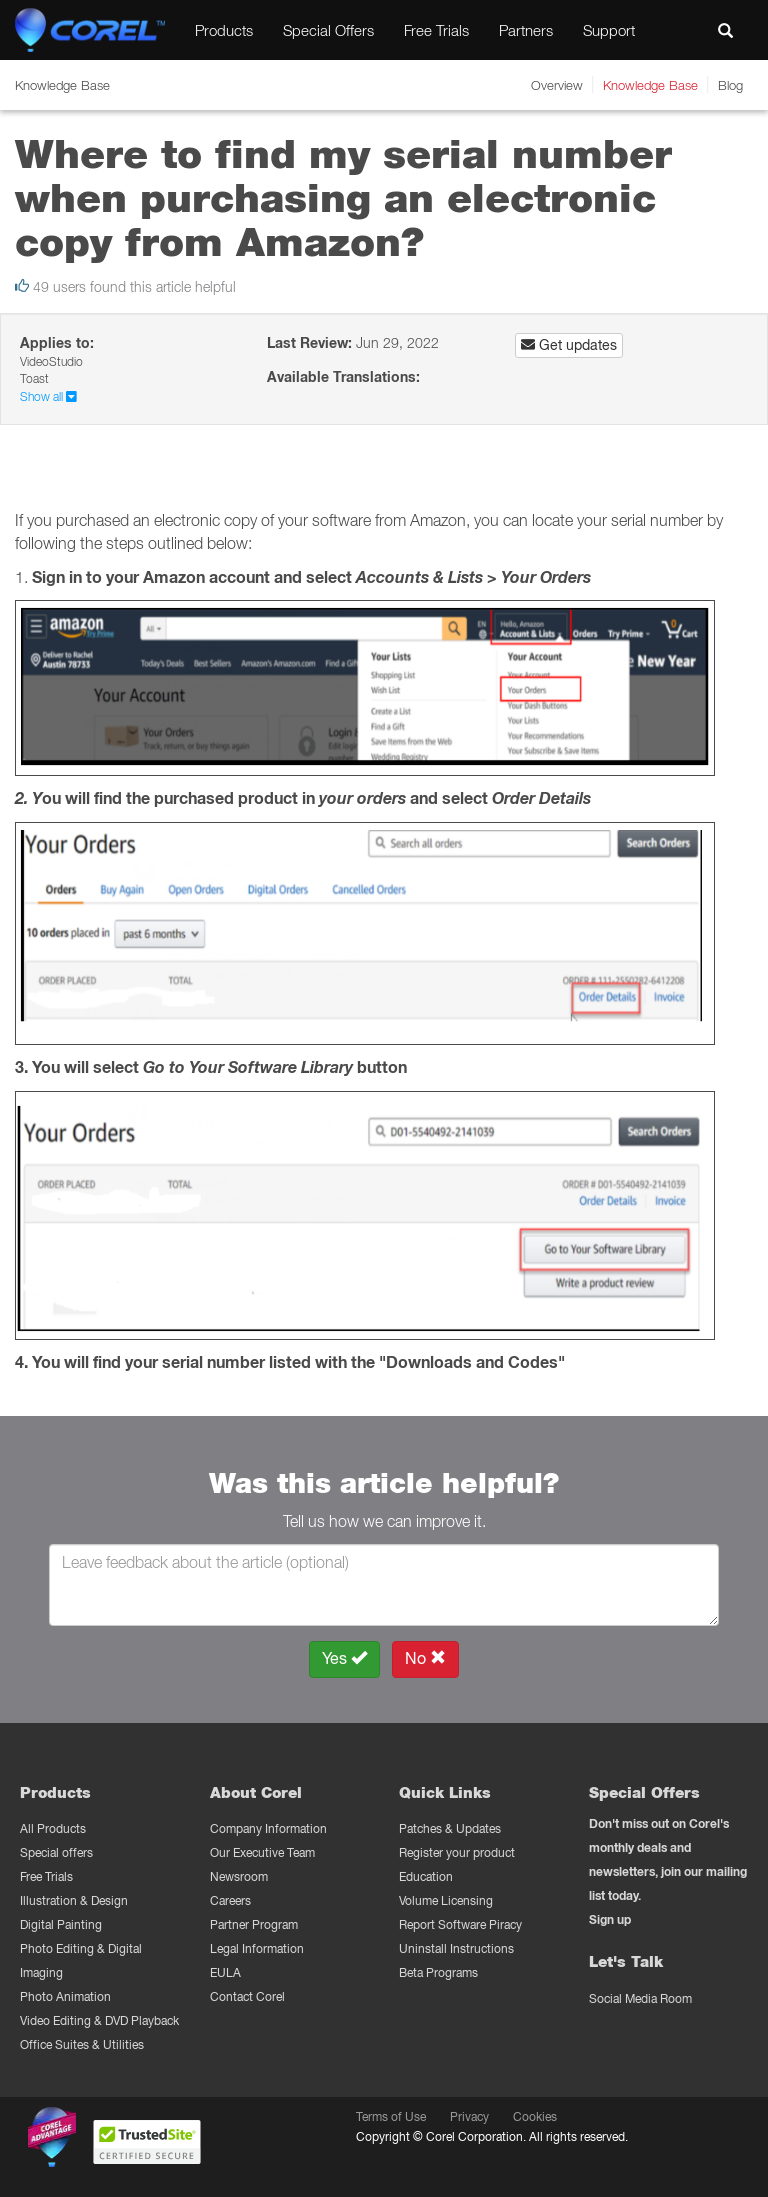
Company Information (268, 1828)
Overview (557, 85)
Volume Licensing (446, 1900)
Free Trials (436, 30)
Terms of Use (391, 2116)
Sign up (610, 1919)
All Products (53, 1828)
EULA (225, 1972)
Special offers (56, 1852)
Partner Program (254, 1924)
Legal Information (257, 1948)
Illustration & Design (74, 1900)
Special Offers (328, 30)
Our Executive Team (262, 1852)
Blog (730, 85)
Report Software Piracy (460, 1924)
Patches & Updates (450, 1828)
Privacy (469, 2116)
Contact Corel (247, 1996)
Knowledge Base (650, 85)
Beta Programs (438, 1972)
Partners (526, 30)
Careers (230, 1900)
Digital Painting (61, 1924)
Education (426, 1876)
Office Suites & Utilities (82, 2044)
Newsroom (239, 1876)
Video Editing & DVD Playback (99, 2020)
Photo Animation (65, 1996)
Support (609, 30)
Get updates (569, 345)
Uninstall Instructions (456, 1948)
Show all (48, 396)
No (425, 1658)
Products (224, 30)
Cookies (535, 2116)
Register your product (457, 1852)
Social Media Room (640, 1998)
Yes (344, 1658)
